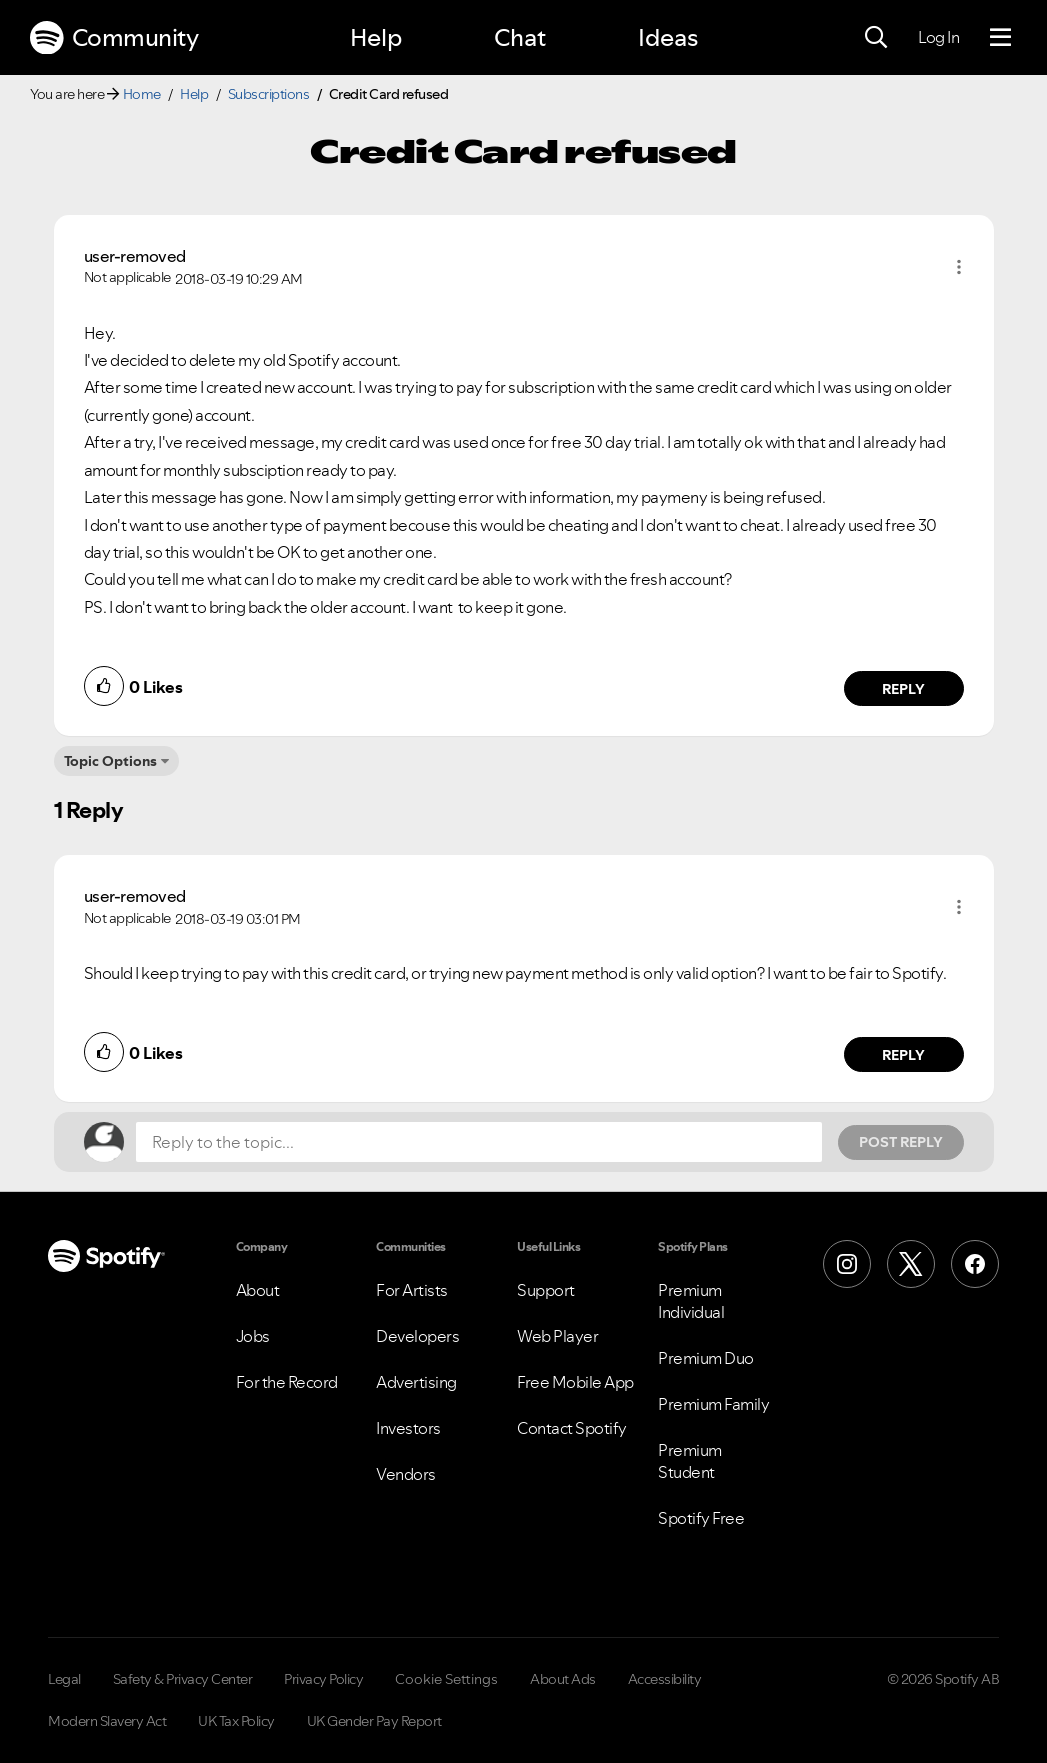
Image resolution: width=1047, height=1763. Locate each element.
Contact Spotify (572, 1428)
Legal (64, 1679)
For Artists (412, 1290)
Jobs (253, 1336)
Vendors (406, 1474)
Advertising (416, 1382)
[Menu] (1000, 38)
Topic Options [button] (110, 761)
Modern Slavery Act (107, 1721)
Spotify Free (701, 1518)
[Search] (876, 38)
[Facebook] (975, 1264)
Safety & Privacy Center (183, 1679)
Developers (417, 1336)
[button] (959, 267)
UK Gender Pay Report (374, 1721)
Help (376, 37)
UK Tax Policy (236, 1721)
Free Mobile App (575, 1382)
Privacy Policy (323, 1679)
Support (546, 1290)
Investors (408, 1428)
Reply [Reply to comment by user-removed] (903, 689)
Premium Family (713, 1404)
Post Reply (901, 1142)
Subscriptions (269, 94)
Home (142, 94)
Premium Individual (691, 1301)
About (258, 1290)
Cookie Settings (446, 1679)
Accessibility (665, 1679)
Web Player (557, 1336)
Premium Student (690, 1461)
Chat (520, 37)
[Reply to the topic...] (479, 1142)
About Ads (563, 1679)
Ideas (668, 37)
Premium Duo (706, 1358)
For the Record (287, 1382)
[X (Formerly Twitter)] (911, 1264)
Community (114, 38)
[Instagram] (847, 1264)
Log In (938, 37)
